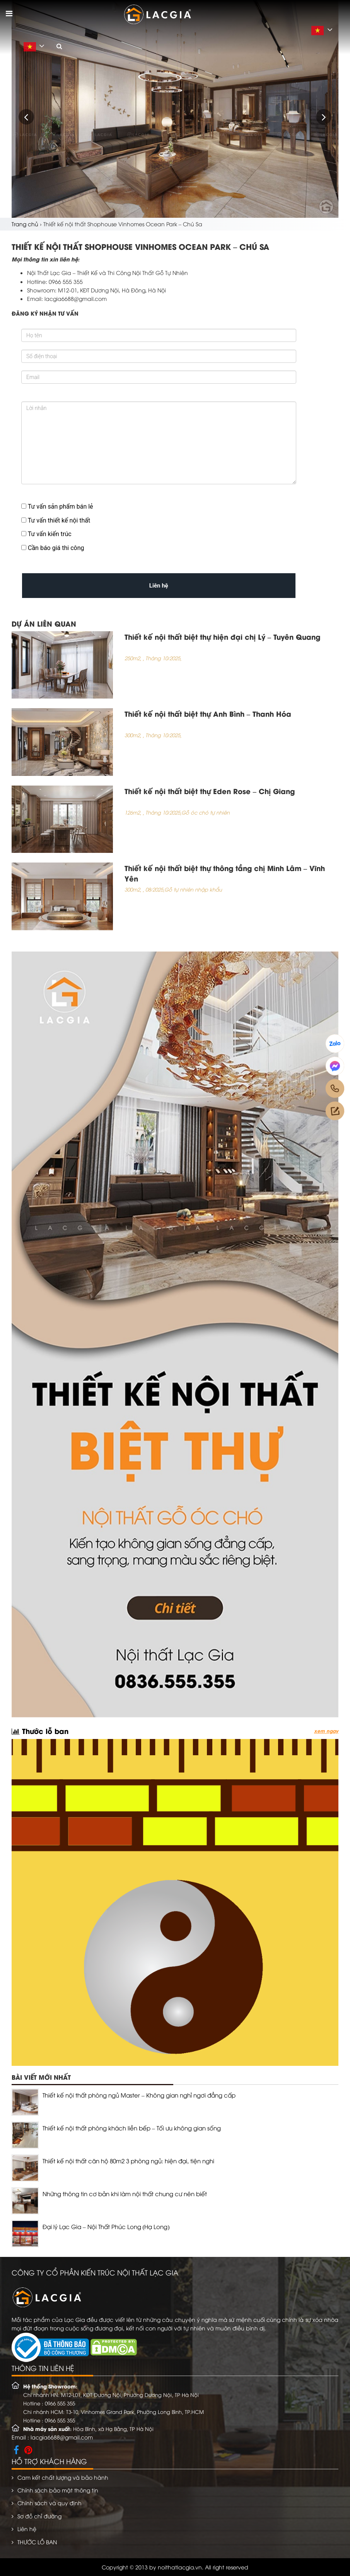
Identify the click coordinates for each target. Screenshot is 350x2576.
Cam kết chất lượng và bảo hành (62, 2477)
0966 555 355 (60, 2403)
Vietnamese (323, 30)
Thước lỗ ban (40, 1730)
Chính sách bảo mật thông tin (57, 2490)
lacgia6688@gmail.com (62, 2437)
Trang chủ (25, 223)
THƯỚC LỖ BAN (37, 2541)
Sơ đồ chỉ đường (39, 2516)
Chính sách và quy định (49, 2502)
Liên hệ (26, 2528)
